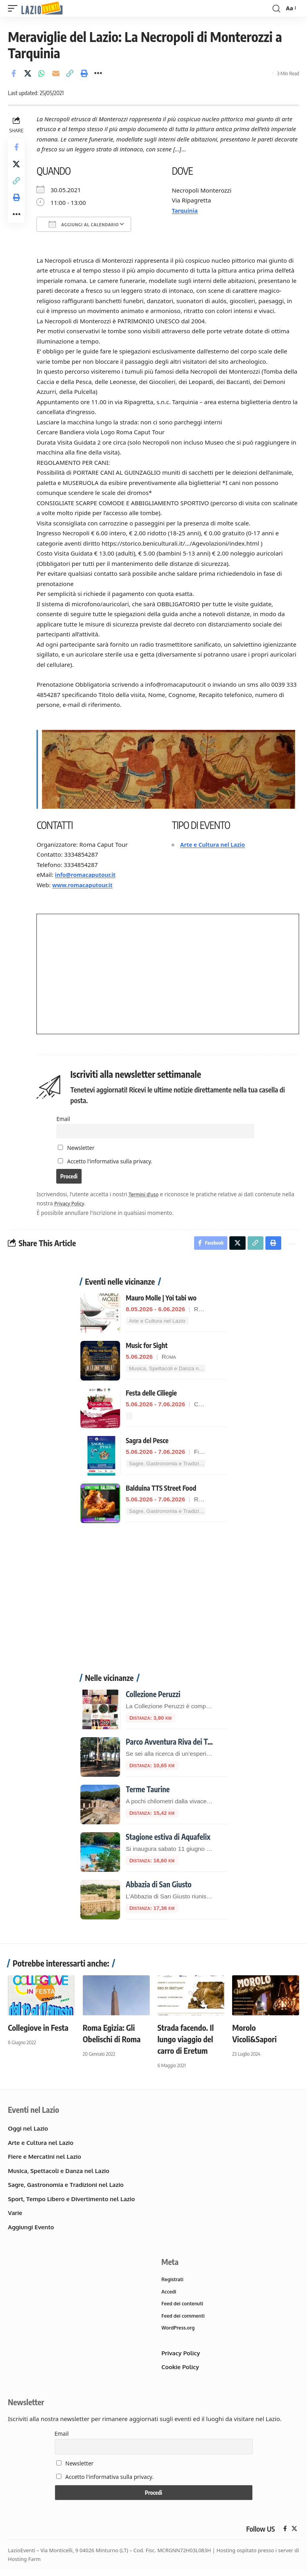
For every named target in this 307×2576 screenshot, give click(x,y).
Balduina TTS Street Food (161, 1491)
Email (65, 1118)
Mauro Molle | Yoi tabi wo (161, 1301)
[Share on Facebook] (13, 73)
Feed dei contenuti (184, 2309)
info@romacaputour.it (89, 874)
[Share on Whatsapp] (41, 73)
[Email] (55, 73)
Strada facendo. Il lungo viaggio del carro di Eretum (186, 2042)
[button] (14, 8)
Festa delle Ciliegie (151, 1396)
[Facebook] (284, 2535)
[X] (294, 2535)
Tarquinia (187, 210)
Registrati (173, 2283)
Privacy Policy (87, 1204)
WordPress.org (179, 2334)
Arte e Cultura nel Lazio (215, 844)
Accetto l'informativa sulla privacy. (111, 1161)
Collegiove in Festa (38, 2031)
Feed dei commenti (185, 2321)
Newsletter (78, 1147)
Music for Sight (147, 1348)
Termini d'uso (148, 1195)
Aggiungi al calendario (86, 224)
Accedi (169, 2296)
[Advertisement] (153, 1605)
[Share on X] (27, 73)
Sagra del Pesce (147, 1443)
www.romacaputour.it (86, 884)
